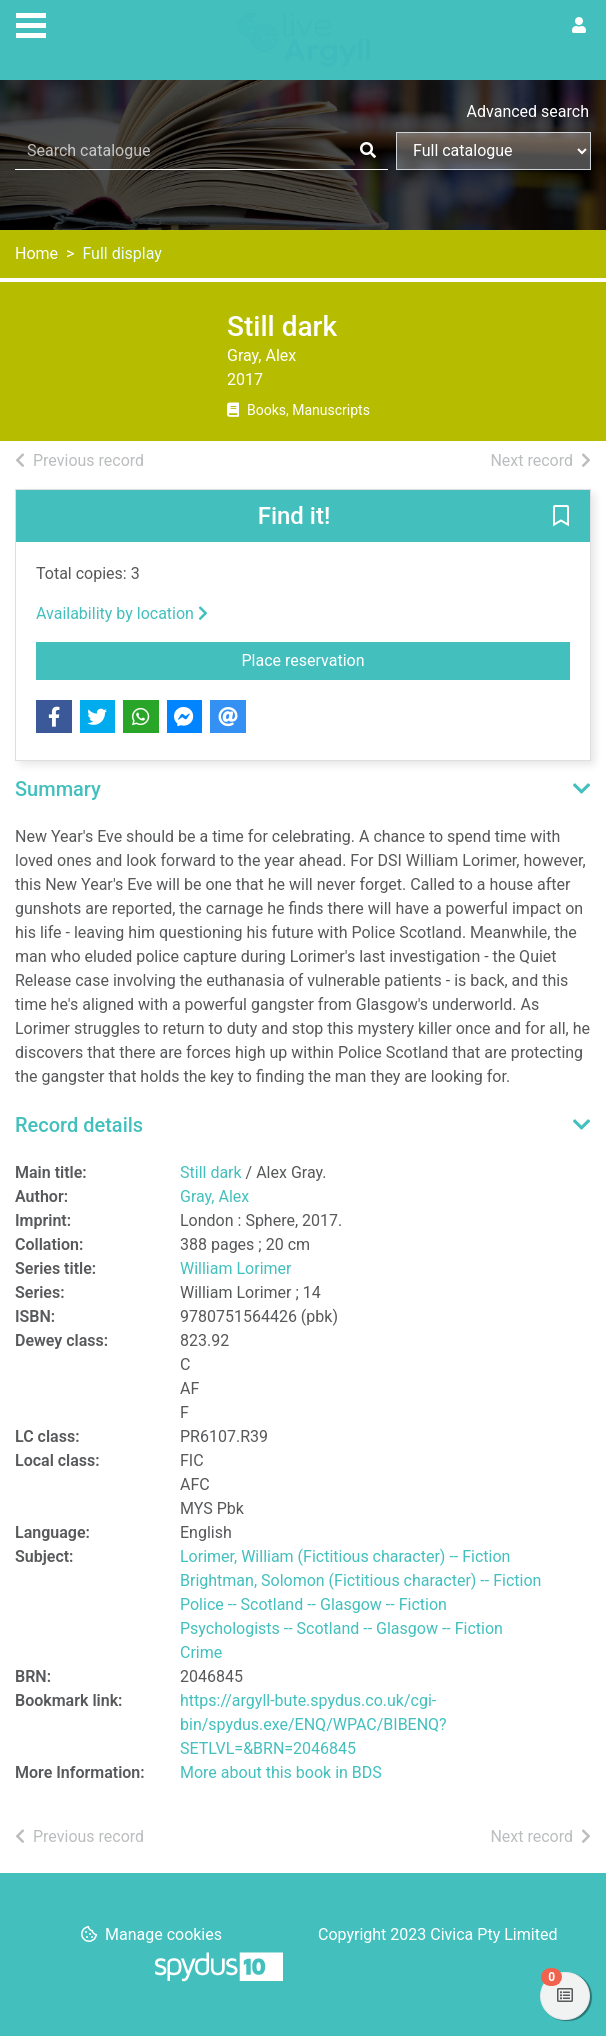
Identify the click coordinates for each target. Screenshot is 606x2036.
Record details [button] (79, 1125)
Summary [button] (58, 789)
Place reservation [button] (346, 659)
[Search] (368, 151)
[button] (561, 517)
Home (36, 253)
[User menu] (579, 26)
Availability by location (122, 613)
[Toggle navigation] (31, 23)
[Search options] (493, 151)
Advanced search (528, 111)
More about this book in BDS (281, 1772)
